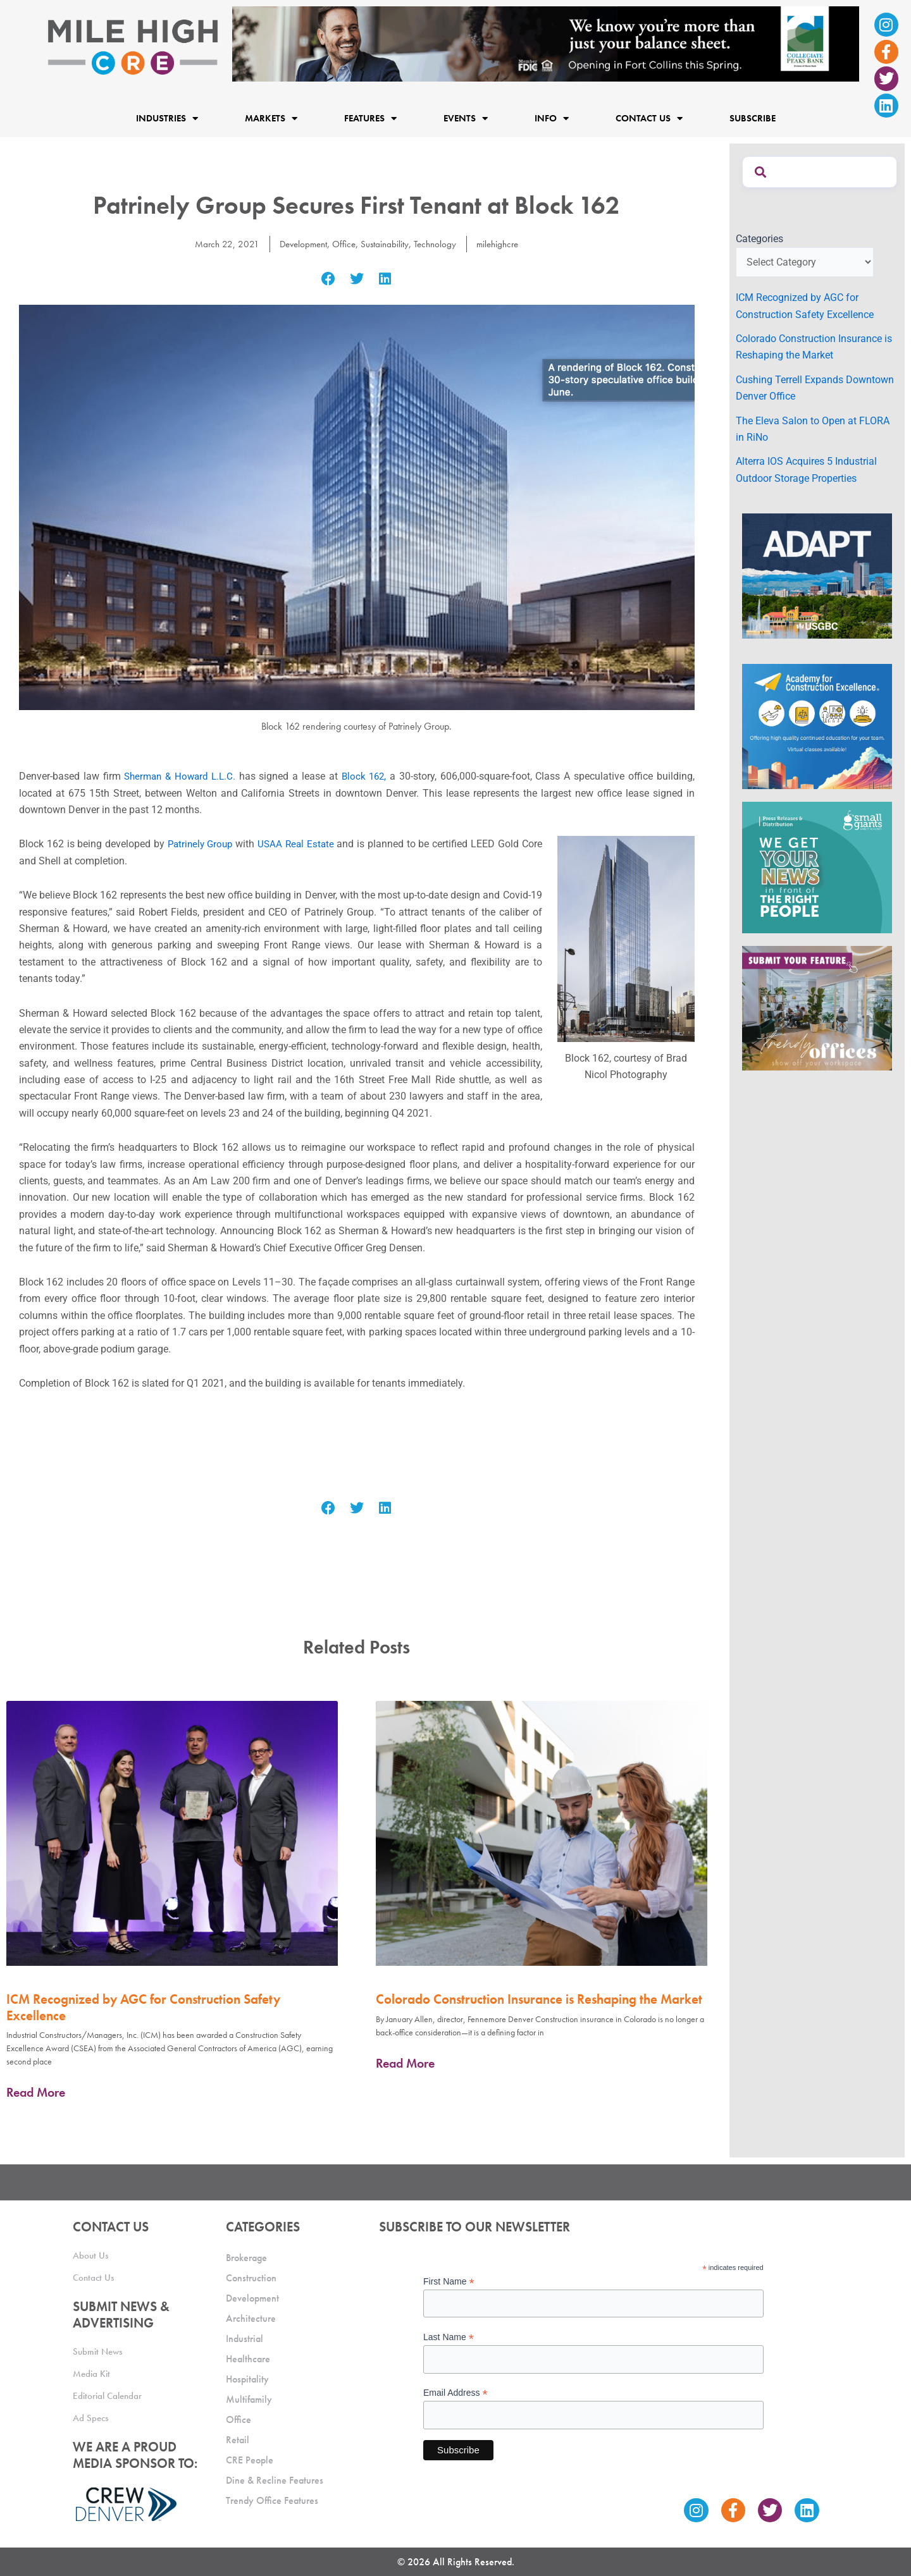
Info (552, 118)
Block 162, (366, 776)
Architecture (251, 2318)
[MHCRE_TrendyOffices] (817, 1008)
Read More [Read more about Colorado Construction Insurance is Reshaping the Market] (405, 2063)
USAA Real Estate (298, 844)
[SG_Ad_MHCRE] (817, 867)
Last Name (448, 2337)
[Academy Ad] (817, 726)
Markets (271, 118)
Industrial (244, 2338)
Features (370, 118)
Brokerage (246, 2257)
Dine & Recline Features (274, 2480)
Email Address (455, 2393)
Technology (437, 243)
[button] (328, 278)
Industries (167, 118)
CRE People (249, 2460)
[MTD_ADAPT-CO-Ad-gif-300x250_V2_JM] (817, 575)
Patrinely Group (199, 844)
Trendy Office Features (272, 2500)
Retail (237, 2439)
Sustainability (385, 243)
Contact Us (649, 118)
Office (343, 243)
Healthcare (248, 2358)
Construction (251, 2278)
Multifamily (249, 2399)
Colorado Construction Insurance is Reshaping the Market (539, 1999)
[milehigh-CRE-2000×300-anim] (545, 43)
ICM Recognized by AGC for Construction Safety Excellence (143, 2006)
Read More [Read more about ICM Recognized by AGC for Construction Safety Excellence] (35, 2092)
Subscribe (752, 118)
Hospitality (247, 2379)
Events (465, 118)
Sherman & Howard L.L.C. (181, 776)
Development (300, 243)
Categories (759, 239)
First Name (448, 2282)
